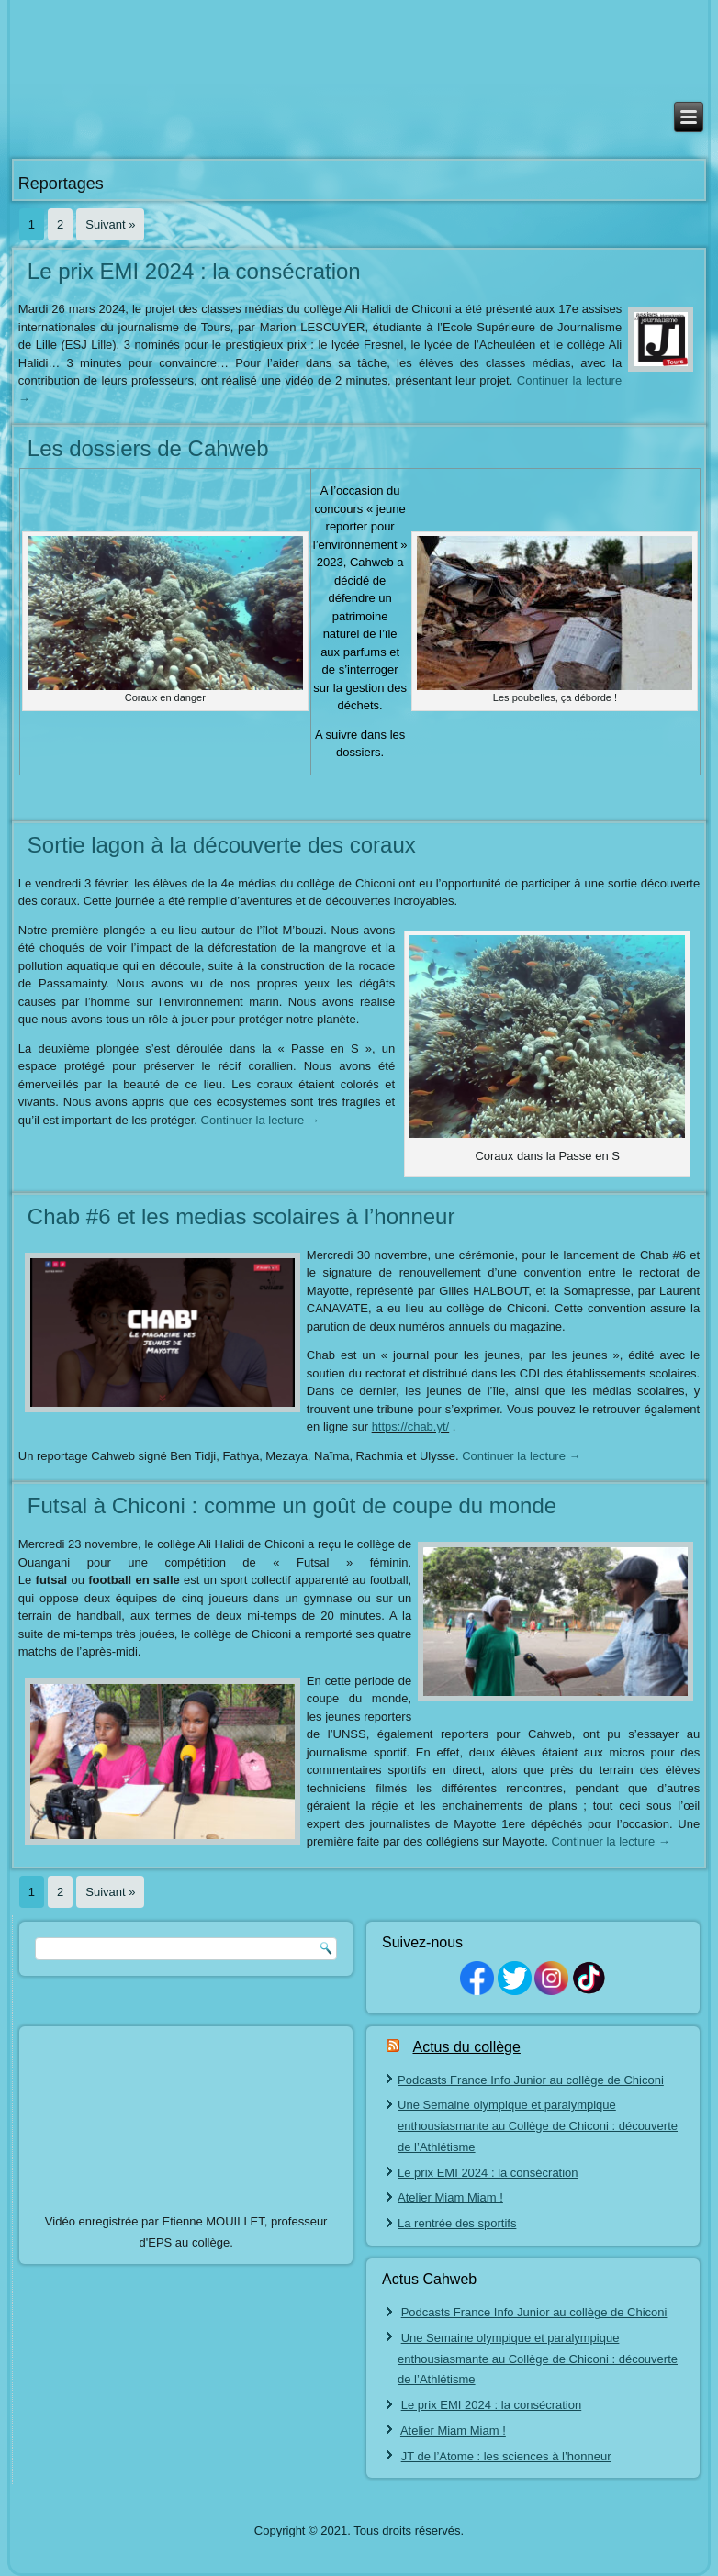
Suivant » (110, 224)
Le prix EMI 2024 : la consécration (194, 271)
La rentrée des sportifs (457, 2223)
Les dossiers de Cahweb (148, 448)
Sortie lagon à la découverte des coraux (222, 844)
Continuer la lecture (260, 1120)
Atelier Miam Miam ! (450, 2197)
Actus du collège (466, 2047)
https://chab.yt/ (411, 1426)
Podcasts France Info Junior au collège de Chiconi (531, 2080)
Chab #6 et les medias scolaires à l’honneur (241, 1216)
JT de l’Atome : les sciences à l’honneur (506, 2456)
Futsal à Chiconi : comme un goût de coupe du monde (292, 1505)
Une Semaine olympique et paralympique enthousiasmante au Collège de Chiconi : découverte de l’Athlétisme (538, 2126)
